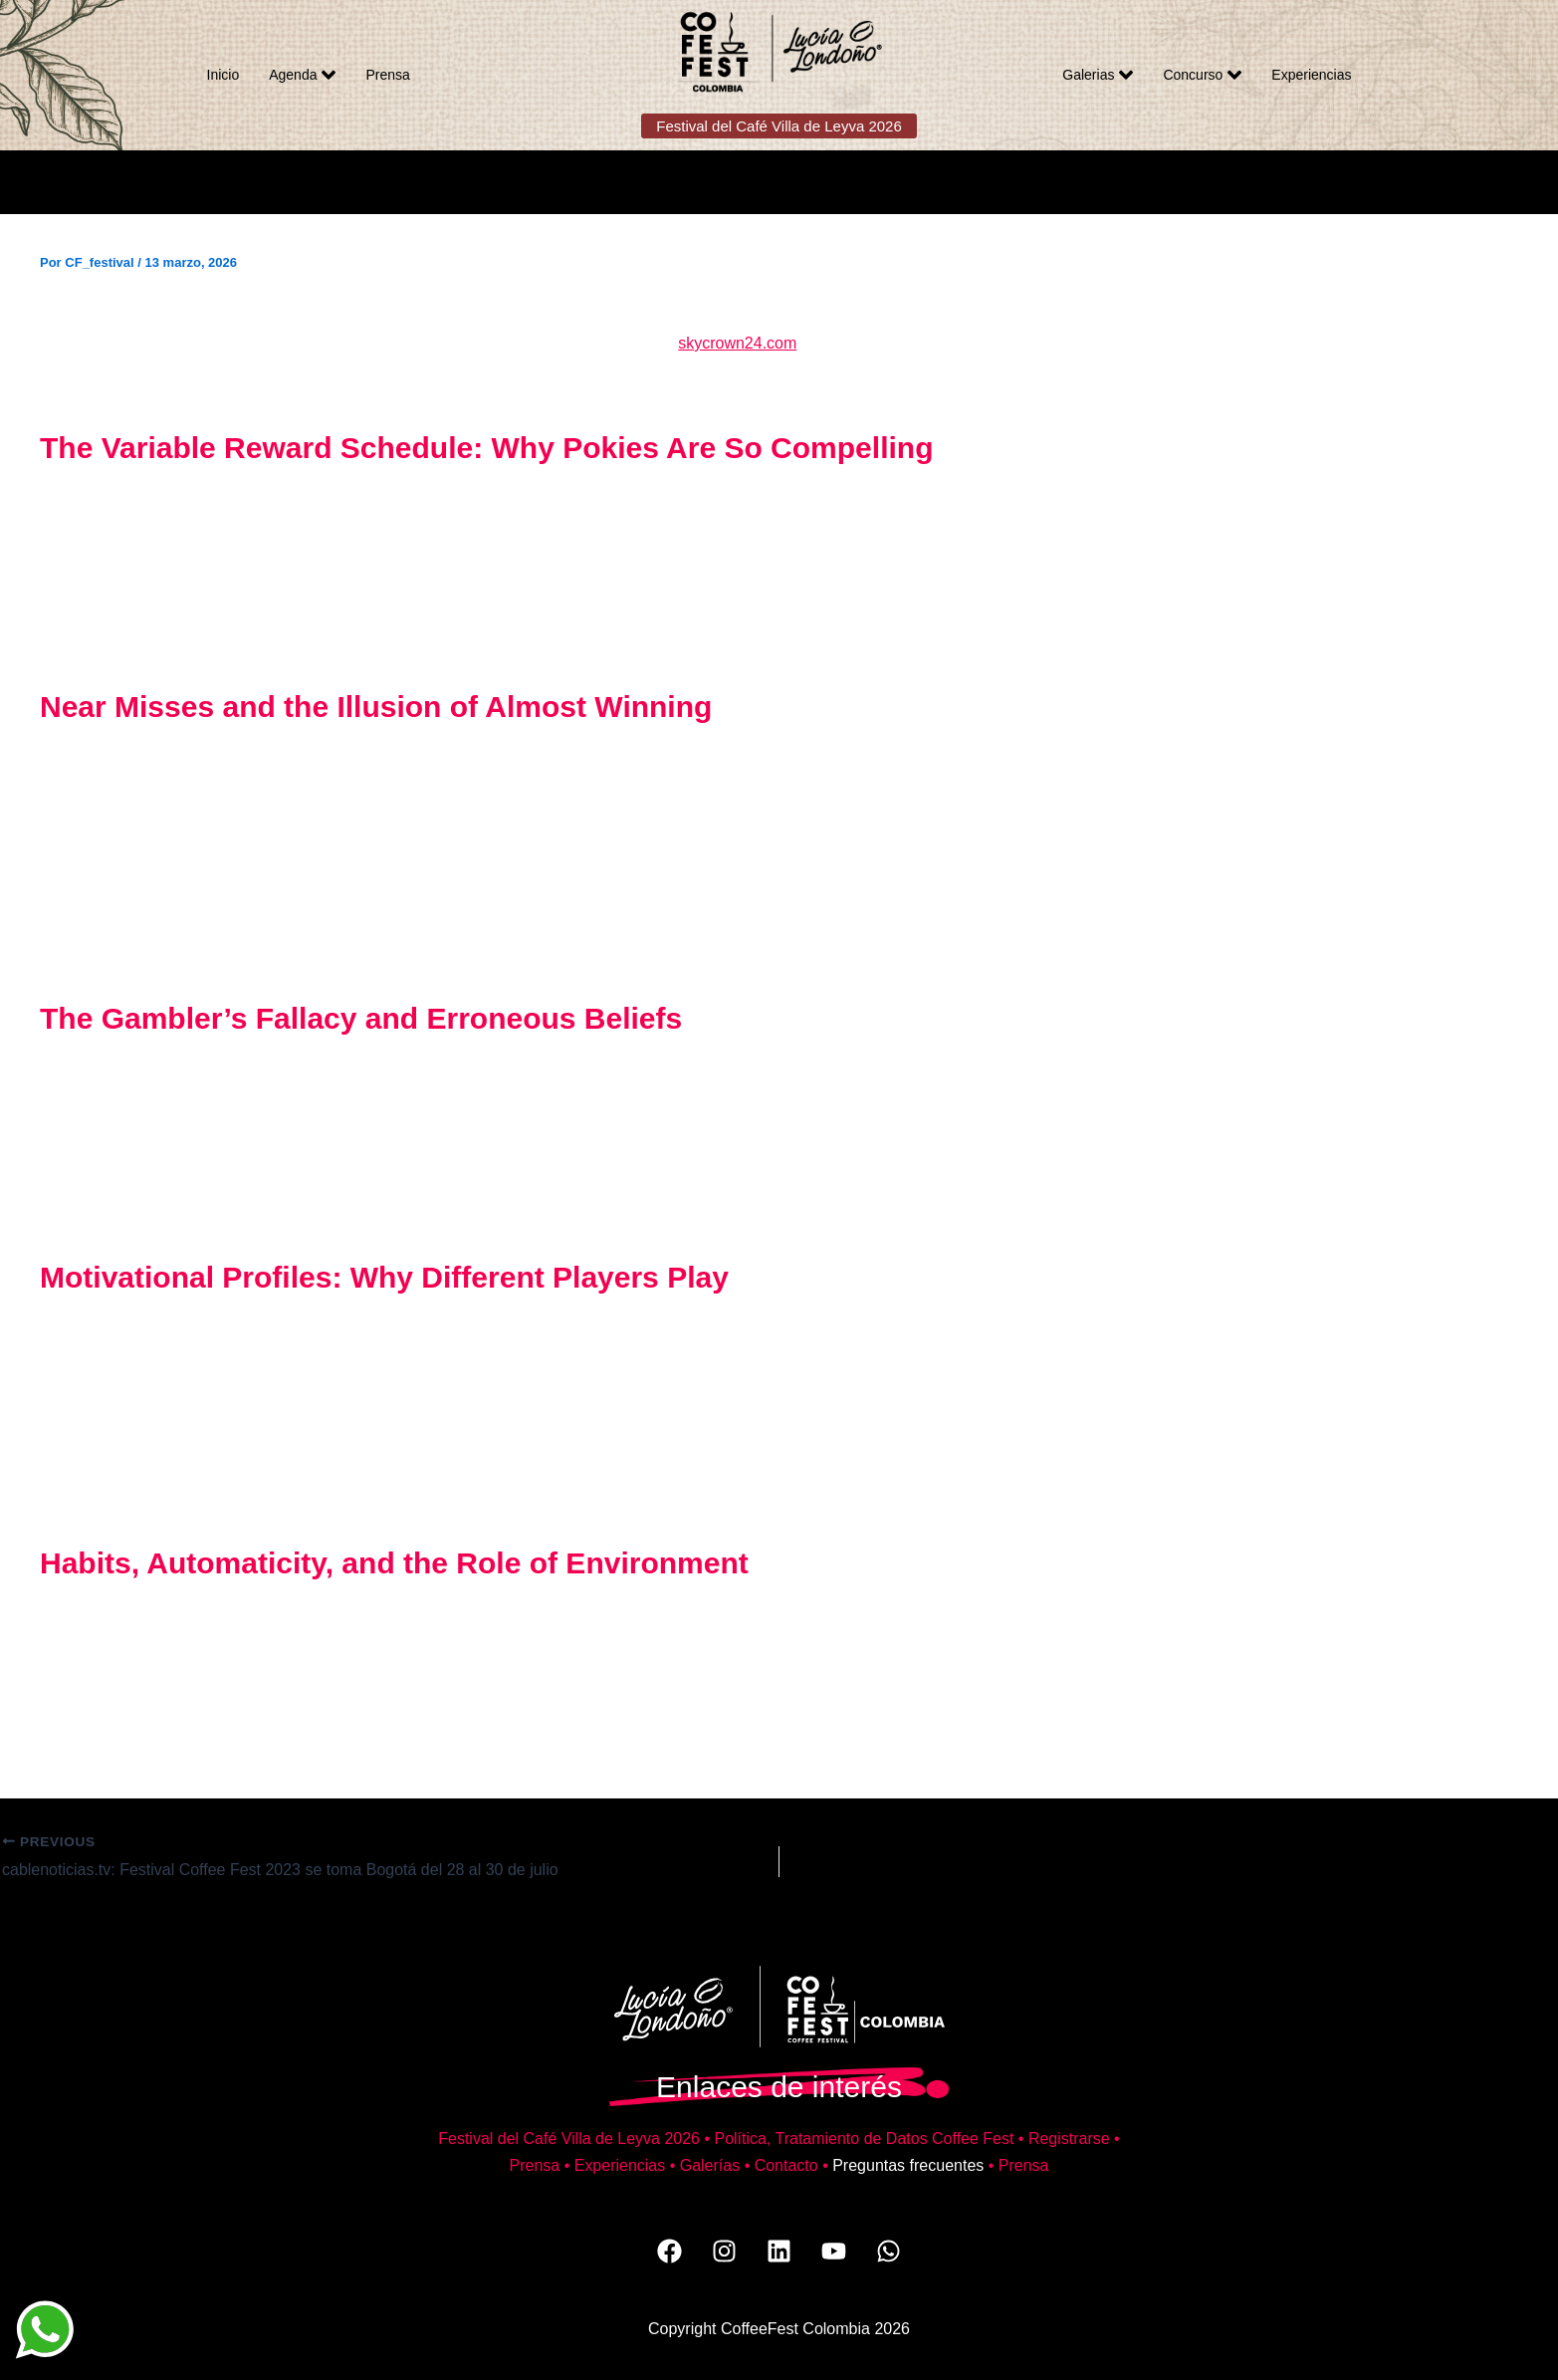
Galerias (1097, 75)
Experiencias (1311, 75)
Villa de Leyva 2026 (630, 2138)
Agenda (302, 75)
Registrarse (1069, 2138)
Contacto (786, 2165)
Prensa (387, 75)
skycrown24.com (737, 343)
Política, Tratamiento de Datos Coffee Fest (863, 2138)
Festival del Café (499, 2138)
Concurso (1202, 75)
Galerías (710, 2165)
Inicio (223, 75)
